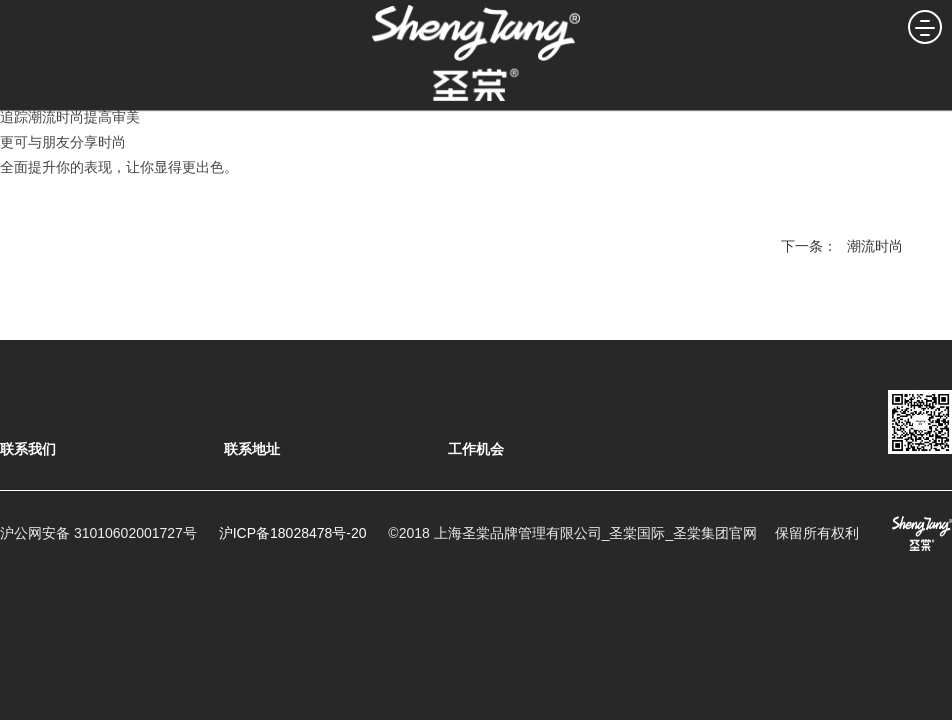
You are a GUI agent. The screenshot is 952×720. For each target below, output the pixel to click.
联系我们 (28, 449)
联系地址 (252, 449)
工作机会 (476, 449)
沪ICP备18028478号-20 (293, 533)
